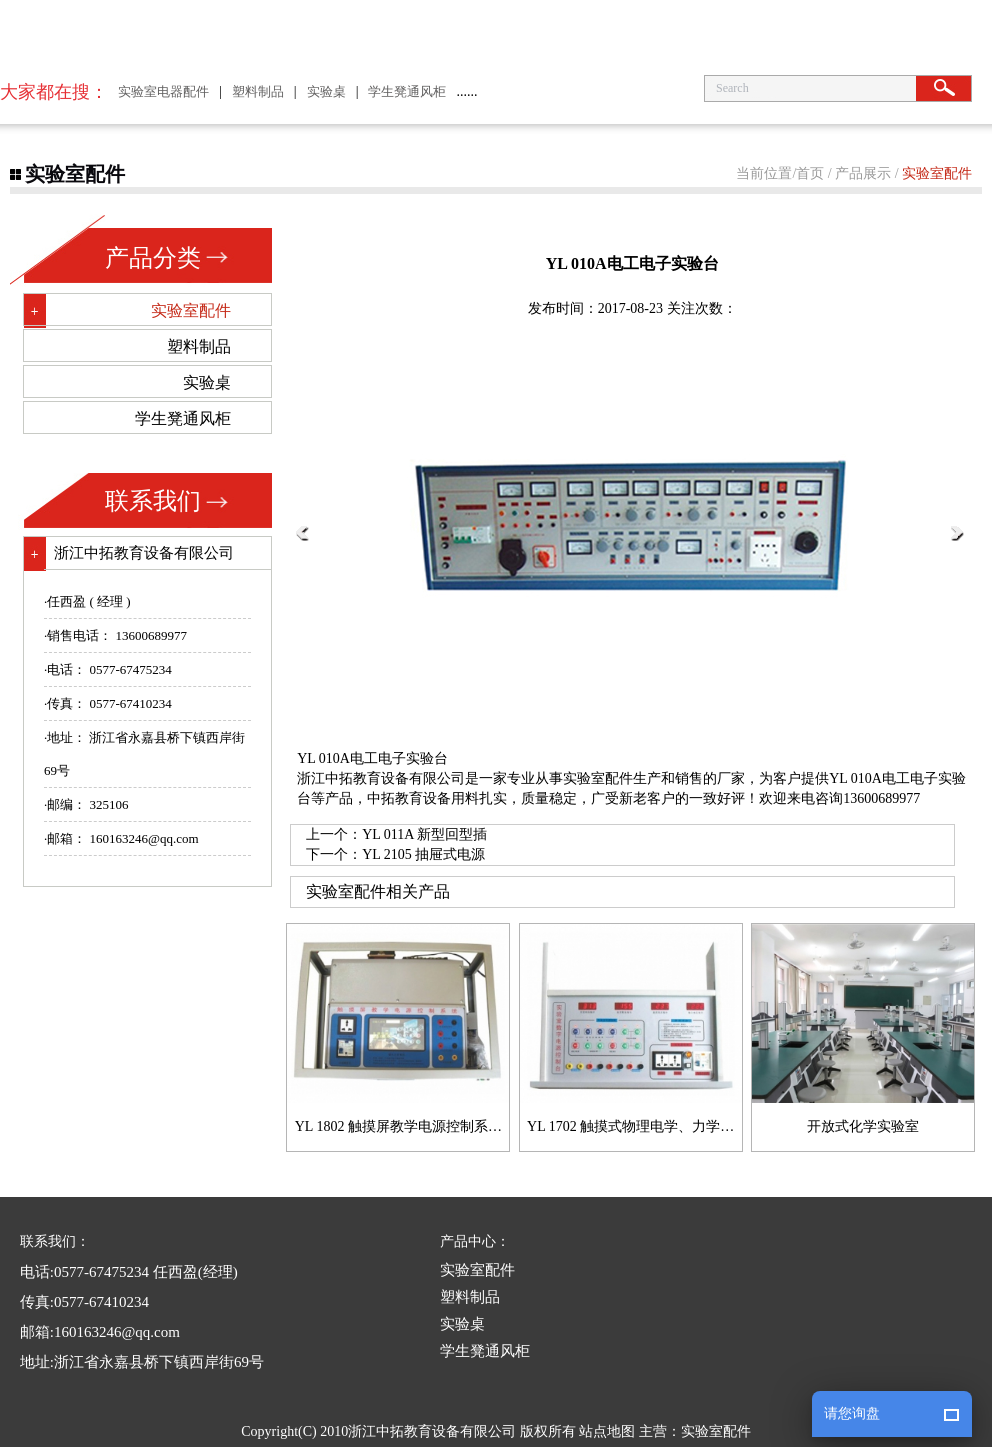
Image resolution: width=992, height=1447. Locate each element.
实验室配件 (937, 173)
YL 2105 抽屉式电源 (423, 854)
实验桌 (326, 91)
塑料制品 (258, 91)
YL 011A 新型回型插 (424, 834)
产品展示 (863, 173)
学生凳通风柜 (407, 91)
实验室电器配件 (163, 91)
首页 (810, 173)
